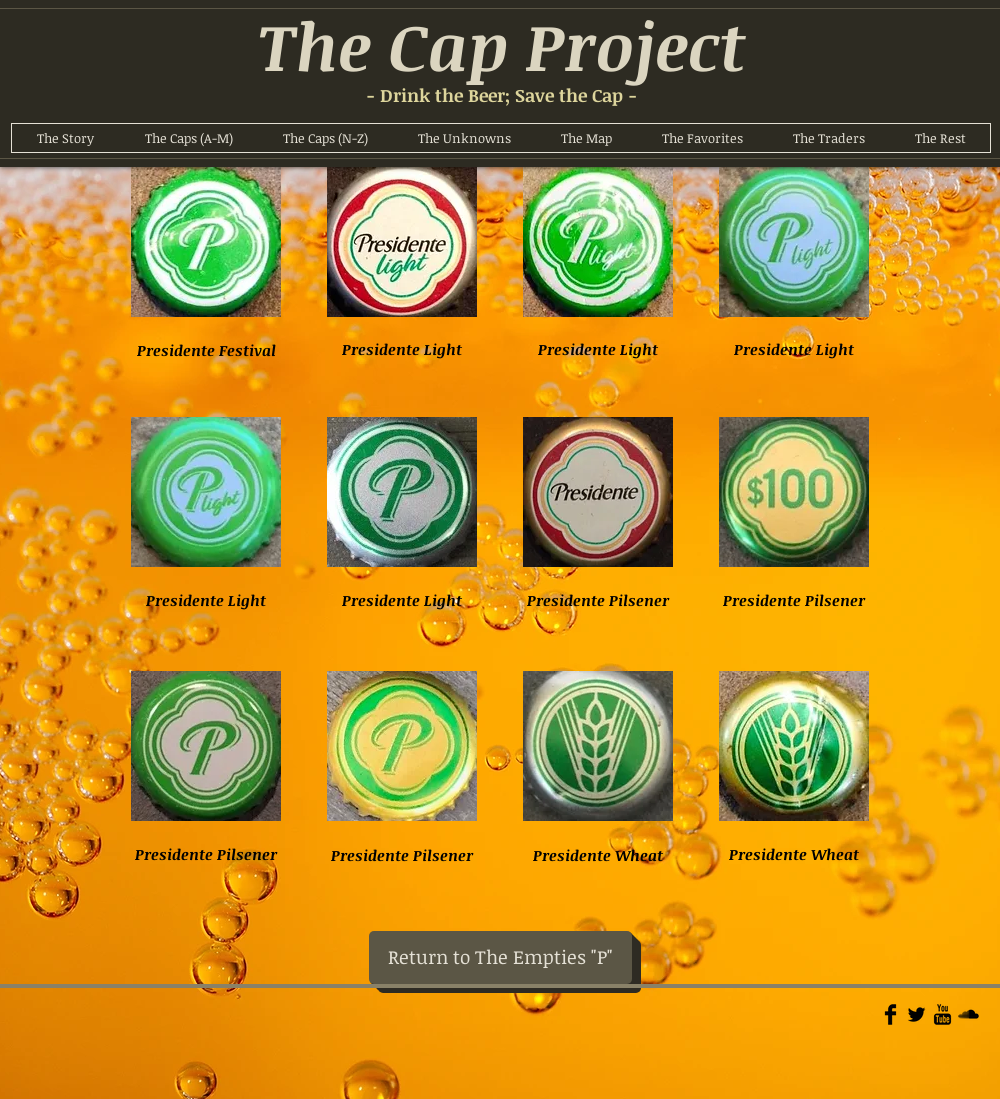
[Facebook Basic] (890, 1014)
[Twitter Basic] (916, 1014)
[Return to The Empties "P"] (500, 957)
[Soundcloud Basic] (968, 1014)
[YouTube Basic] (942, 1014)
